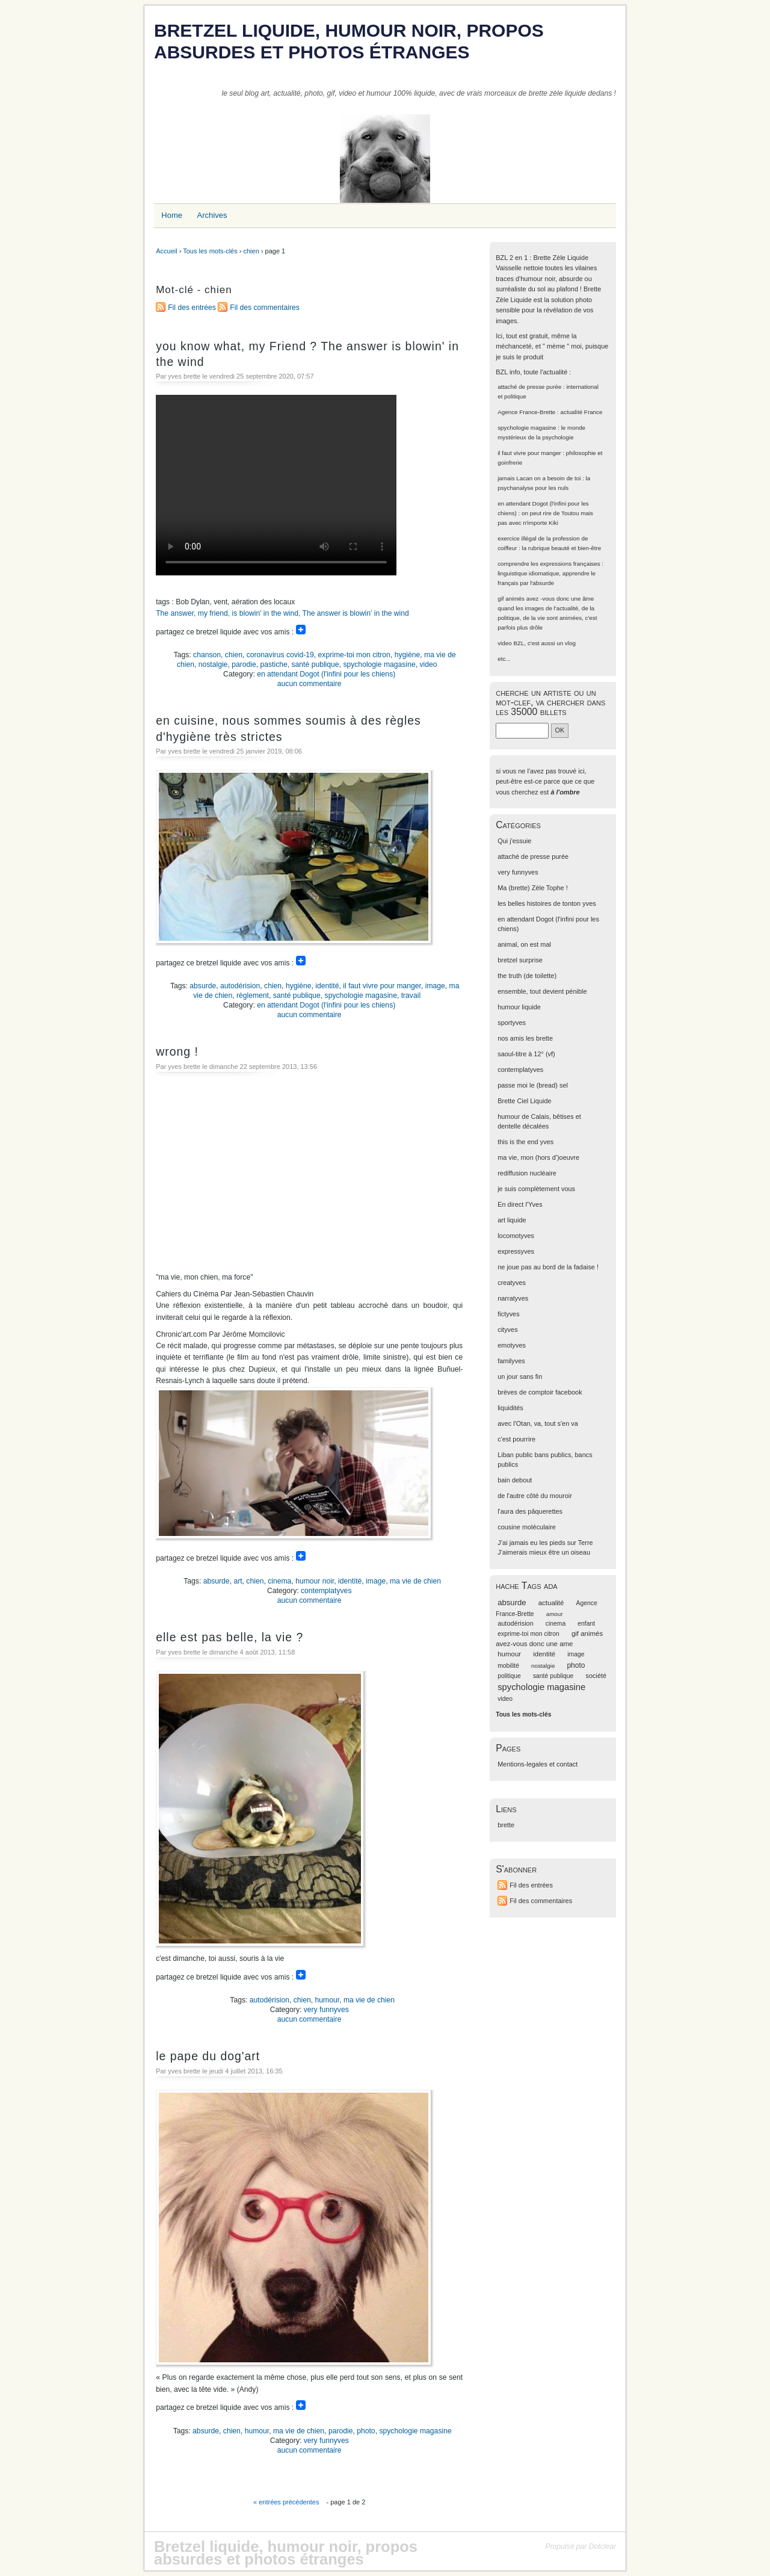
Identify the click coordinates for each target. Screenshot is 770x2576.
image (435, 986)
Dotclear (602, 2546)
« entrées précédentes (286, 2502)
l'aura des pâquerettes (529, 1511)
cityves (507, 1329)
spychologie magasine (379, 664)
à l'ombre (564, 792)
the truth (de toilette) (526, 975)
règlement (252, 995)
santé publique (315, 664)
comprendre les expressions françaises (548, 563)
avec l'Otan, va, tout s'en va (537, 1423)
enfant (586, 1623)
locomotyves (515, 1235)
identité (327, 986)
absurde (202, 986)
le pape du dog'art (208, 2056)
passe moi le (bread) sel (532, 1085)
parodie (244, 664)
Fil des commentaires (265, 307)
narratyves (512, 1298)
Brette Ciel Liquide (524, 1100)
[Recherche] (522, 730)
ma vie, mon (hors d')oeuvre (538, 1157)
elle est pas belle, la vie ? (229, 1637)
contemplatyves (326, 1591)
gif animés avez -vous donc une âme (545, 598)
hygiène (407, 655)
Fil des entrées (192, 307)
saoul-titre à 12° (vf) (526, 1053)
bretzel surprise (520, 960)
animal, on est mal (524, 944)
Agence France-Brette (526, 412)
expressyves (515, 1251)
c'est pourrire (516, 1439)
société (595, 1675)
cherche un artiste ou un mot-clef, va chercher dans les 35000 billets (550, 702)
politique (509, 1676)
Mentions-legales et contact (537, 1764)
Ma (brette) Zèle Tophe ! (532, 887)
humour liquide (519, 1007)
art (237, 1581)
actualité (551, 1602)
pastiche (273, 664)
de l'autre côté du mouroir (534, 1495)
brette (505, 1824)
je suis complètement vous (536, 1188)
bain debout (514, 1480)
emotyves (511, 1345)
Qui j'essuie (514, 840)
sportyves (511, 1022)
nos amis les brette (525, 1038)
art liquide (511, 1220)
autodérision (240, 986)
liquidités (510, 1407)
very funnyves (326, 2009)
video (428, 664)
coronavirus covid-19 (280, 655)
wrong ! (177, 1051)
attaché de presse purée (529, 386)
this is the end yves (525, 1141)
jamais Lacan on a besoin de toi (539, 478)
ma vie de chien (415, 1581)
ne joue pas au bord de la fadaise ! (548, 1267)
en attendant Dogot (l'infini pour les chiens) (326, 674)
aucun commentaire (309, 684)
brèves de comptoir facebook (539, 1392)
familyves (511, 1360)
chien (251, 251)
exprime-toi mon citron (354, 655)
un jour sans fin (519, 1376)
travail (410, 995)
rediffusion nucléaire (526, 1173)
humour (327, 2000)
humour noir (314, 1581)
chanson (207, 655)
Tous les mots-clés (210, 251)
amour (554, 1614)
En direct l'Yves (519, 1204)
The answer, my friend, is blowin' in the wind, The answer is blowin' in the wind (282, 613)
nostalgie (213, 664)
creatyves (511, 1282)
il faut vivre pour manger (382, 986)
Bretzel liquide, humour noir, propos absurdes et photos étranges (349, 41)
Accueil (166, 251)
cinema (279, 1581)
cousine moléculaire (526, 1527)
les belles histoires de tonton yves (546, 903)
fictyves (508, 1313)
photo (366, 2431)
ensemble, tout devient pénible (542, 991)
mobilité (508, 1665)
